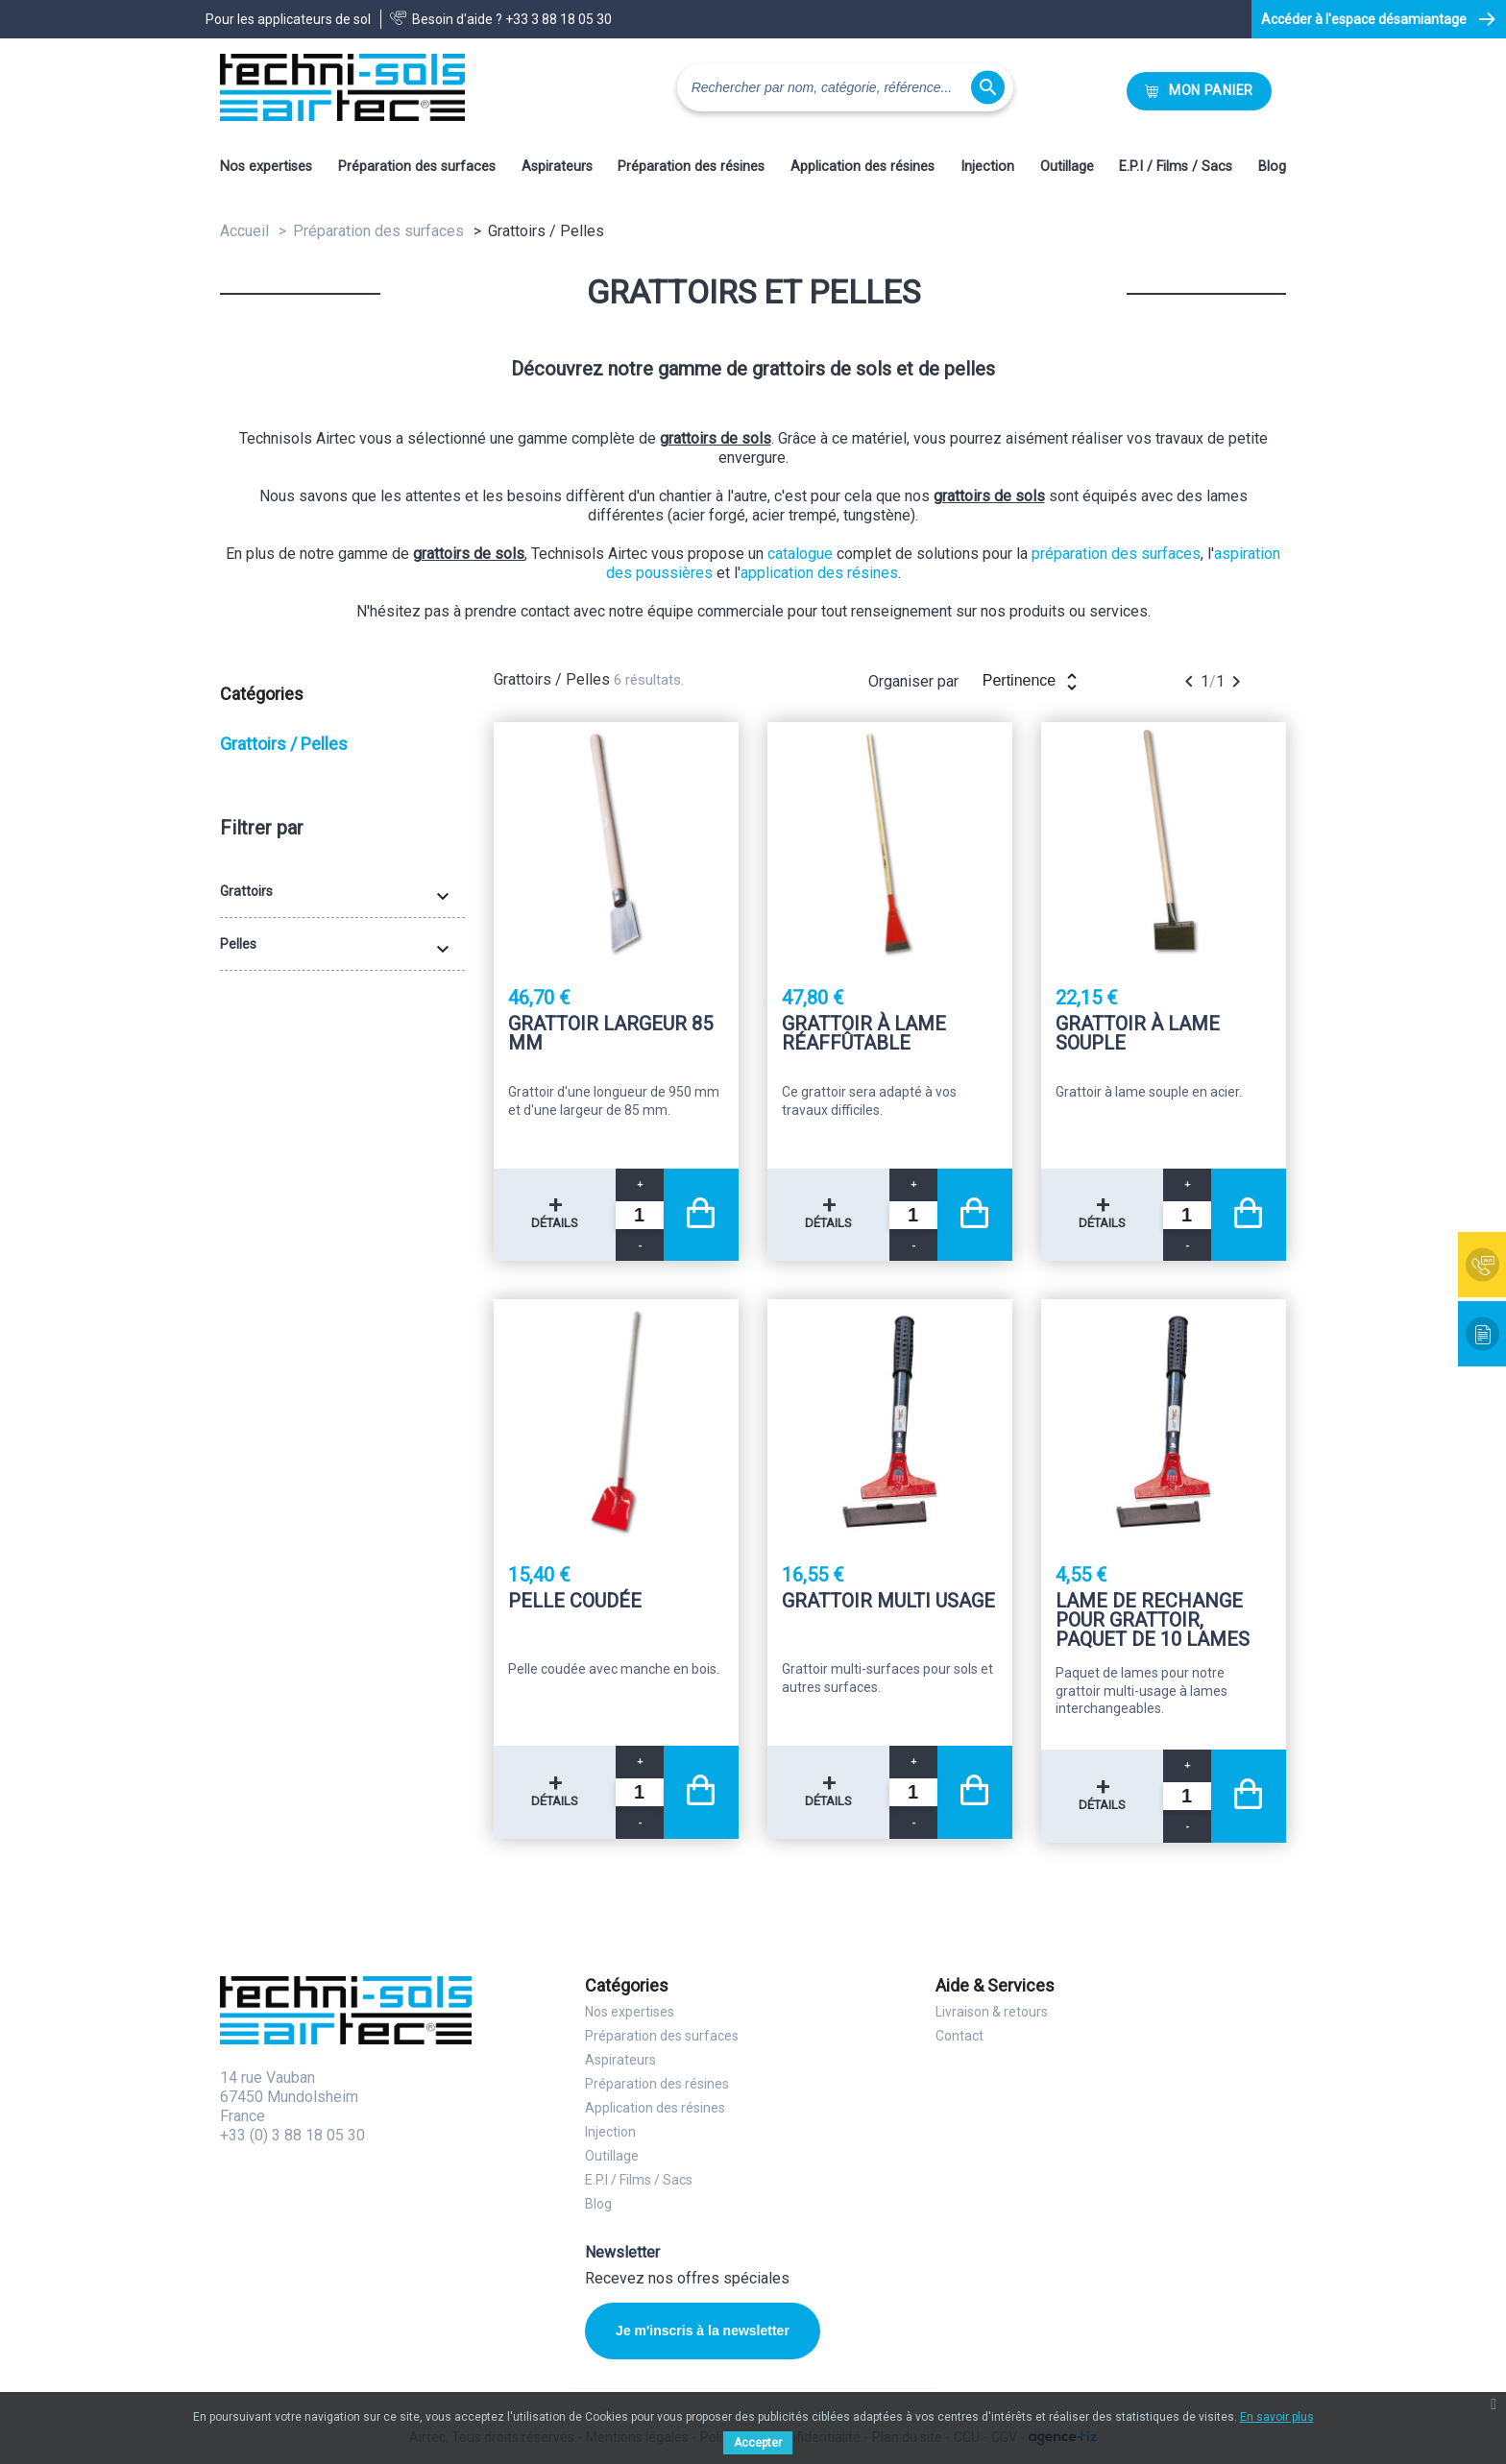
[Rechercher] (845, 87)
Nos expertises (266, 166)
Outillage (1067, 166)
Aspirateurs (557, 166)
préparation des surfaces (1116, 553)
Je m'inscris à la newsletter (702, 2330)
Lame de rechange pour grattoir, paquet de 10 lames (1153, 1620)
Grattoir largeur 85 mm (610, 1034)
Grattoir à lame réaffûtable (864, 1034)
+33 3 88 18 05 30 (558, 19)
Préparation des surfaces (417, 166)
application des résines (819, 573)
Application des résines (862, 166)
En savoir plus (1277, 2417)
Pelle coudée (575, 1601)
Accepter (758, 2443)
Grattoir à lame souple (1138, 1034)
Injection (987, 166)
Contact (959, 2035)
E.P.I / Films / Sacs (1175, 166)
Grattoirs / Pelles (284, 744)
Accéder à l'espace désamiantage (1364, 19)
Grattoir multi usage (888, 1601)
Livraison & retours (991, 2011)
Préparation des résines (691, 166)
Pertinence (1033, 681)
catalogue (800, 553)
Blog (1272, 166)
